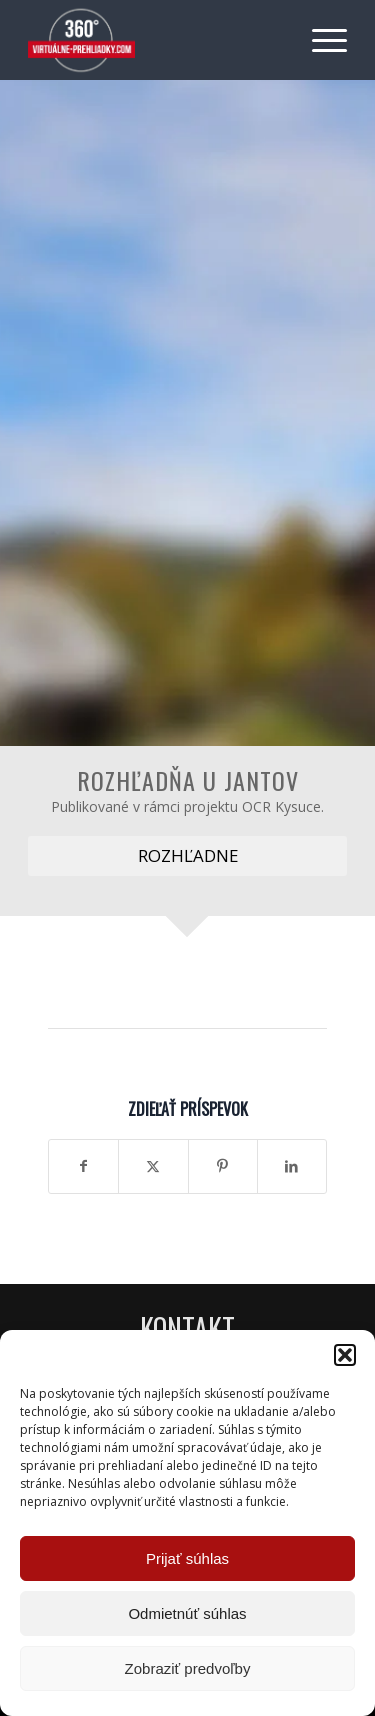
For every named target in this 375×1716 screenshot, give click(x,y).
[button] (345, 1355)
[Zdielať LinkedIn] (292, 1166)
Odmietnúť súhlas (187, 1613)
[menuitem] (319, 40)
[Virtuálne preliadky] (155, 40)
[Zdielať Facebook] (83, 1166)
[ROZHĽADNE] (187, 856)
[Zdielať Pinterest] (223, 1166)
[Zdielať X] (153, 1166)
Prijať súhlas (187, 1558)
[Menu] (319, 40)
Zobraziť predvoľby (188, 1668)
